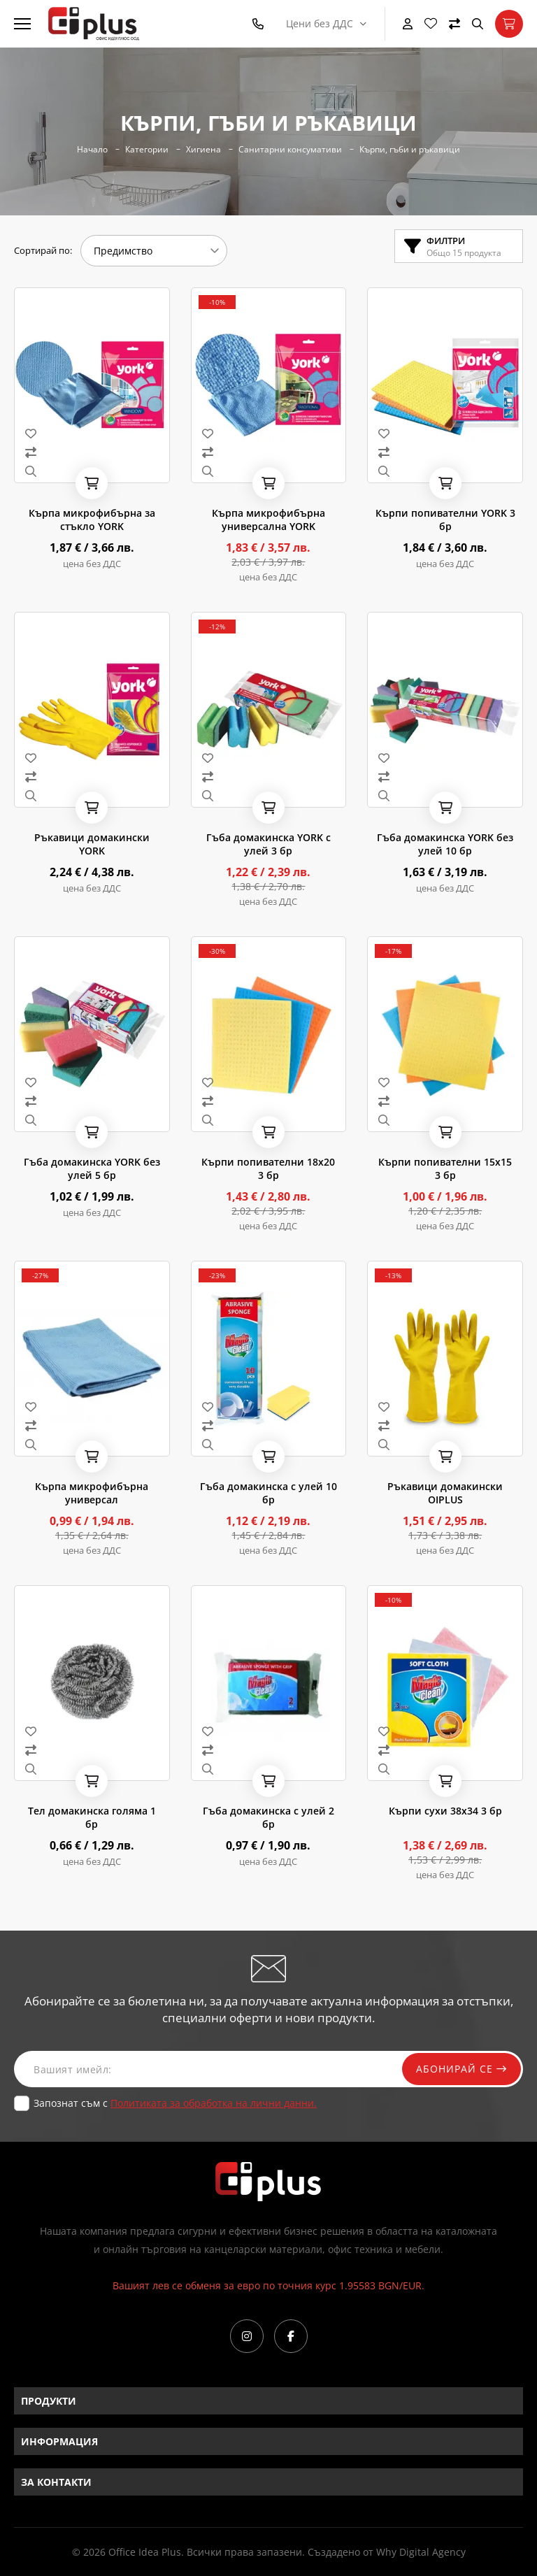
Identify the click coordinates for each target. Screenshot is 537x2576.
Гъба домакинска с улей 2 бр (268, 1817)
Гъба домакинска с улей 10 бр (268, 1493)
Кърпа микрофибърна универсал (91, 1493)
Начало (92, 149)
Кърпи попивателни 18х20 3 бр (268, 1168)
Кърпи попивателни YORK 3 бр (445, 519)
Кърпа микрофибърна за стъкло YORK (92, 519)
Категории (147, 149)
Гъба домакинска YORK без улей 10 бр (445, 844)
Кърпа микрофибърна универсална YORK (268, 519)
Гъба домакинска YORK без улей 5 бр (92, 1168)
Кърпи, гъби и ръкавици (409, 149)
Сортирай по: (43, 250)
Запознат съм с (175, 2103)
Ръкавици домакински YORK (92, 844)
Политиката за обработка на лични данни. (213, 2103)
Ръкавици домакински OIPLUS (445, 1493)
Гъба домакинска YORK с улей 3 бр (268, 844)
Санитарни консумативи (290, 149)
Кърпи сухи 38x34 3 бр (445, 1810)
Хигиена (203, 149)
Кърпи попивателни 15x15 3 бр (445, 1168)
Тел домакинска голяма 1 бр (92, 1817)
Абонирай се (461, 2068)
